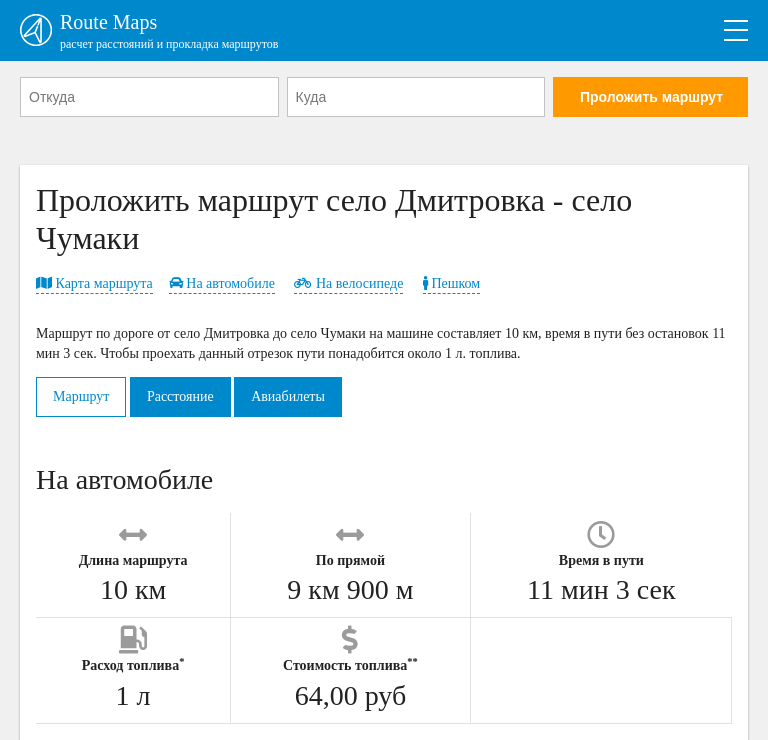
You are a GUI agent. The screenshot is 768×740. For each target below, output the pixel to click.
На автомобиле (222, 283)
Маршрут (81, 396)
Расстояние (180, 396)
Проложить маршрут (651, 97)
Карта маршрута (94, 283)
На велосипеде (348, 283)
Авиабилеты (288, 396)
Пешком (451, 283)
